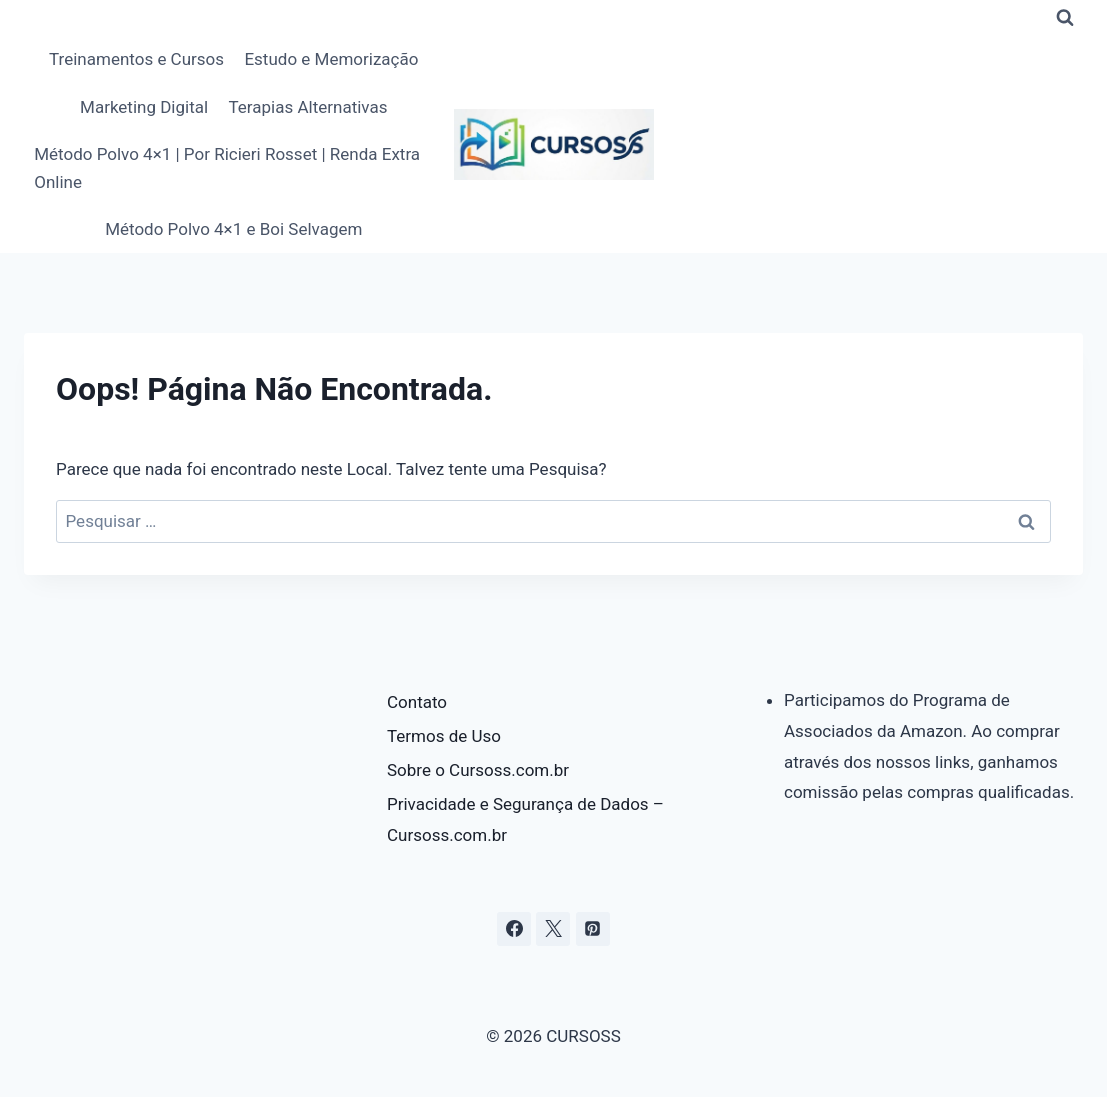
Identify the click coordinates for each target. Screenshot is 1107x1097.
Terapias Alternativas (308, 107)
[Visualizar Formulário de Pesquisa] (1065, 18)
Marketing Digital (144, 107)
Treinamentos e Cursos (136, 59)
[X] (553, 929)
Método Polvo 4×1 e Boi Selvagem (233, 229)
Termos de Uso (444, 736)
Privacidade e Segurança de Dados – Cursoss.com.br (525, 819)
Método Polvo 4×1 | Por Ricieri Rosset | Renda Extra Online (227, 167)
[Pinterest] (593, 929)
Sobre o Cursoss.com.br (478, 770)
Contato (417, 702)
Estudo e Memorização (331, 59)
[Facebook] (514, 929)
